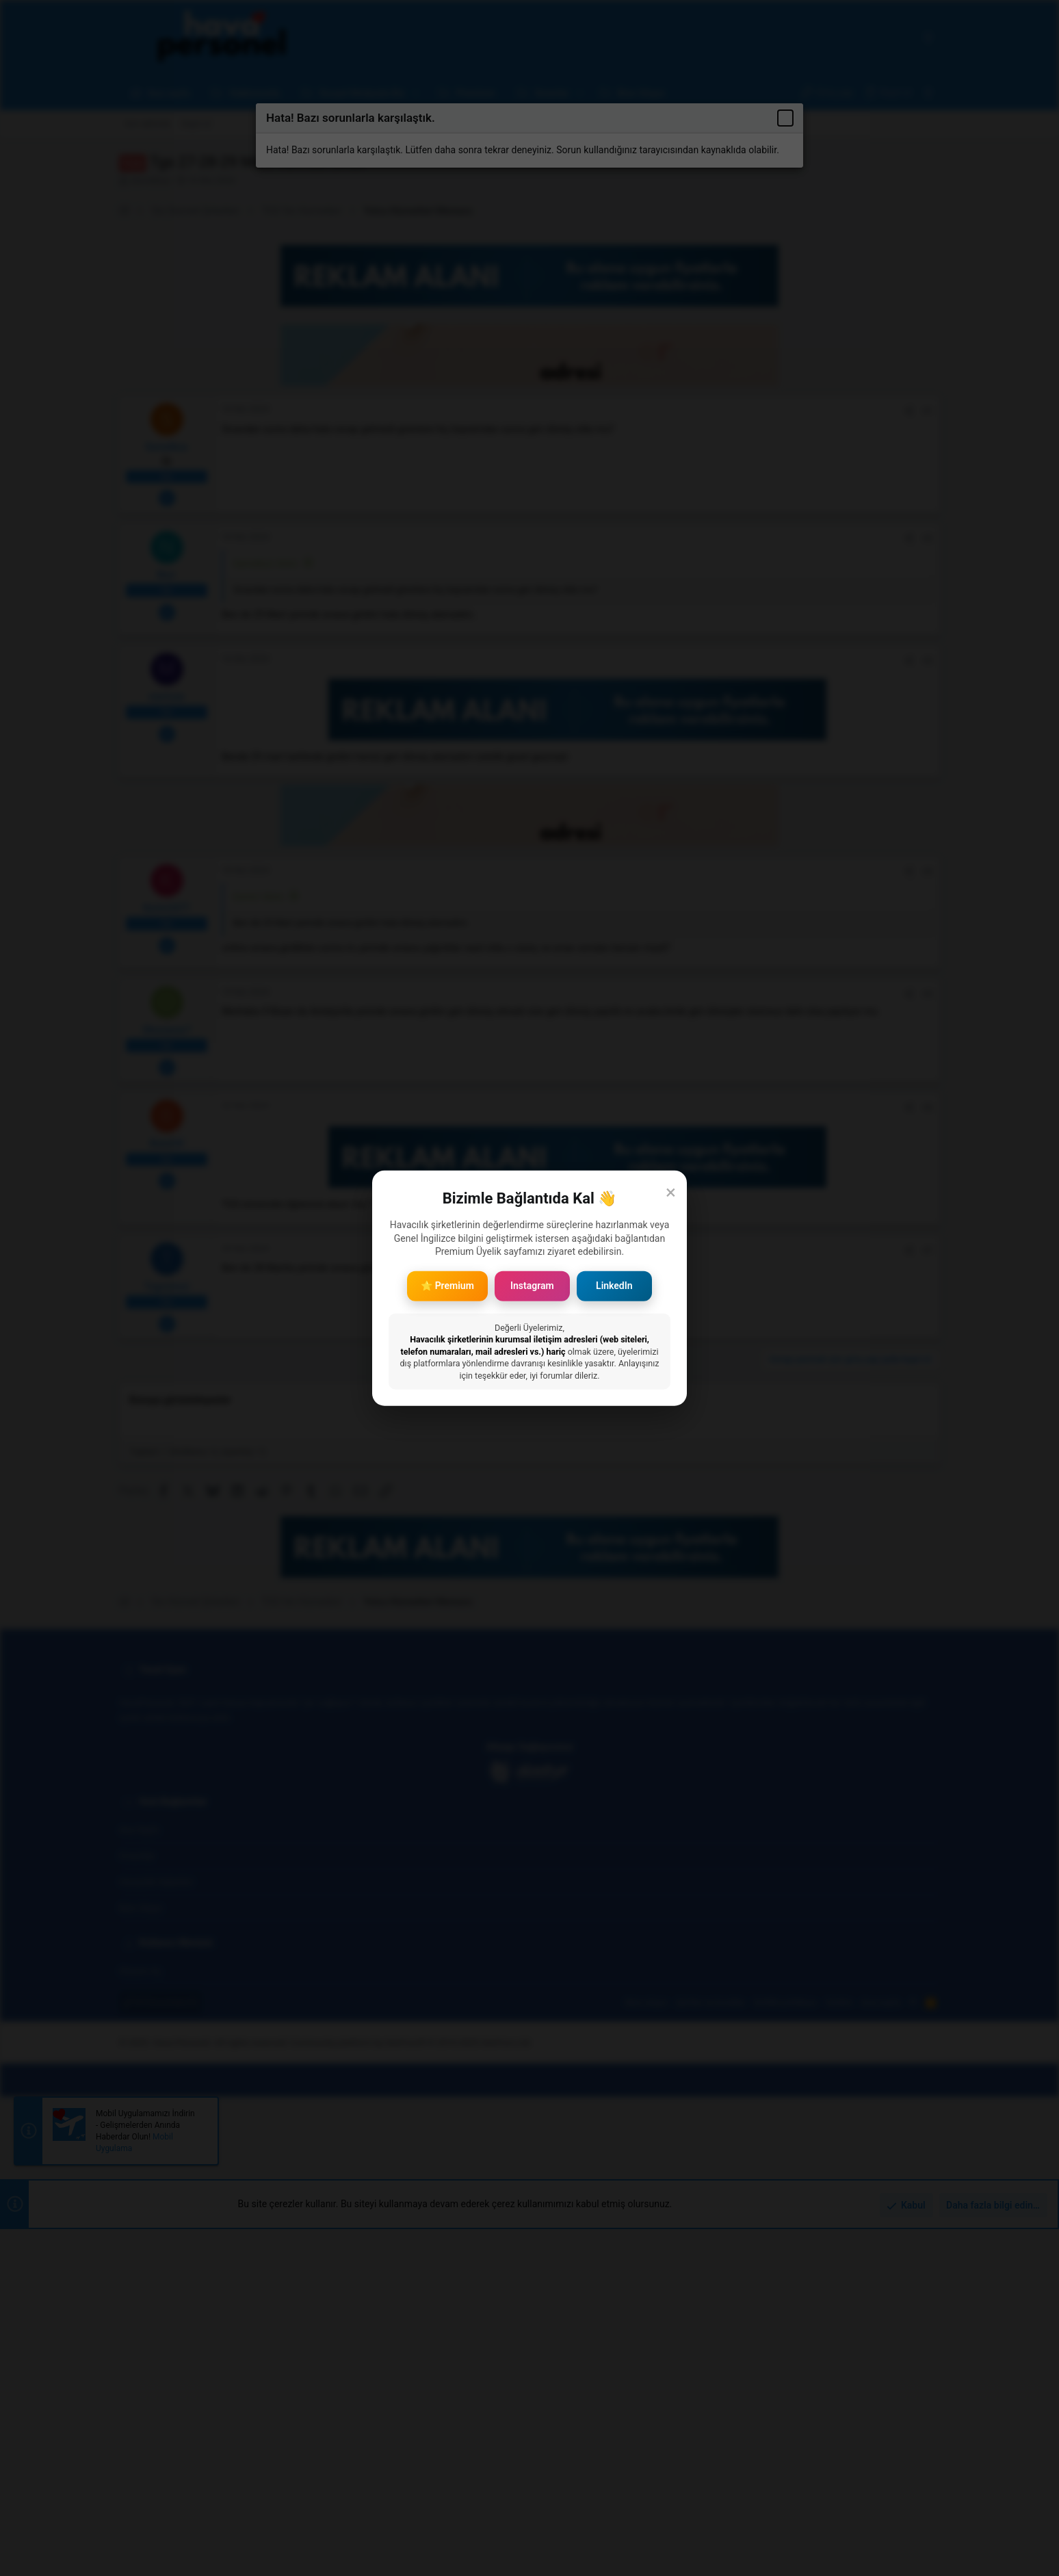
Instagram (532, 1285)
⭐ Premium (447, 1285)
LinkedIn (614, 1285)
